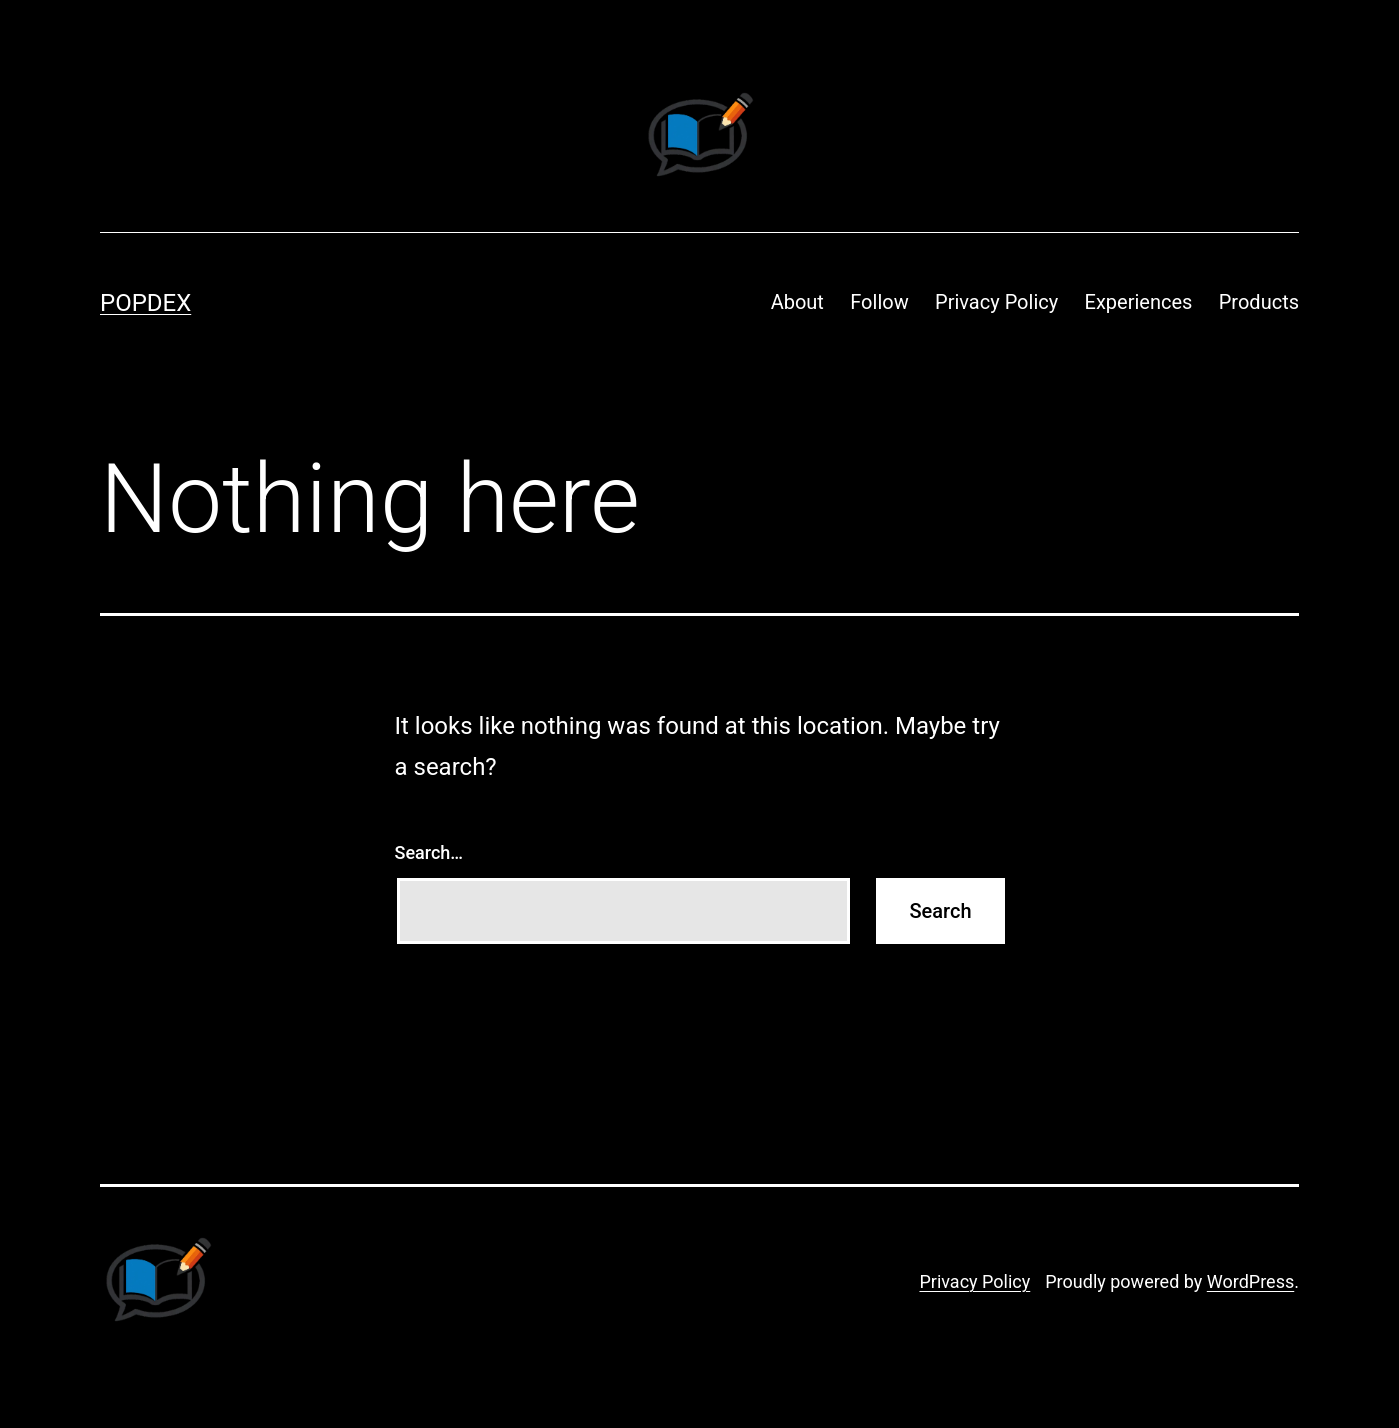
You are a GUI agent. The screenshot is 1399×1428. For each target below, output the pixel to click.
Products (1259, 302)
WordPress (1250, 1281)
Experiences (1139, 302)
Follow (879, 302)
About (797, 302)
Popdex (145, 303)
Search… (429, 852)
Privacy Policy (996, 302)
